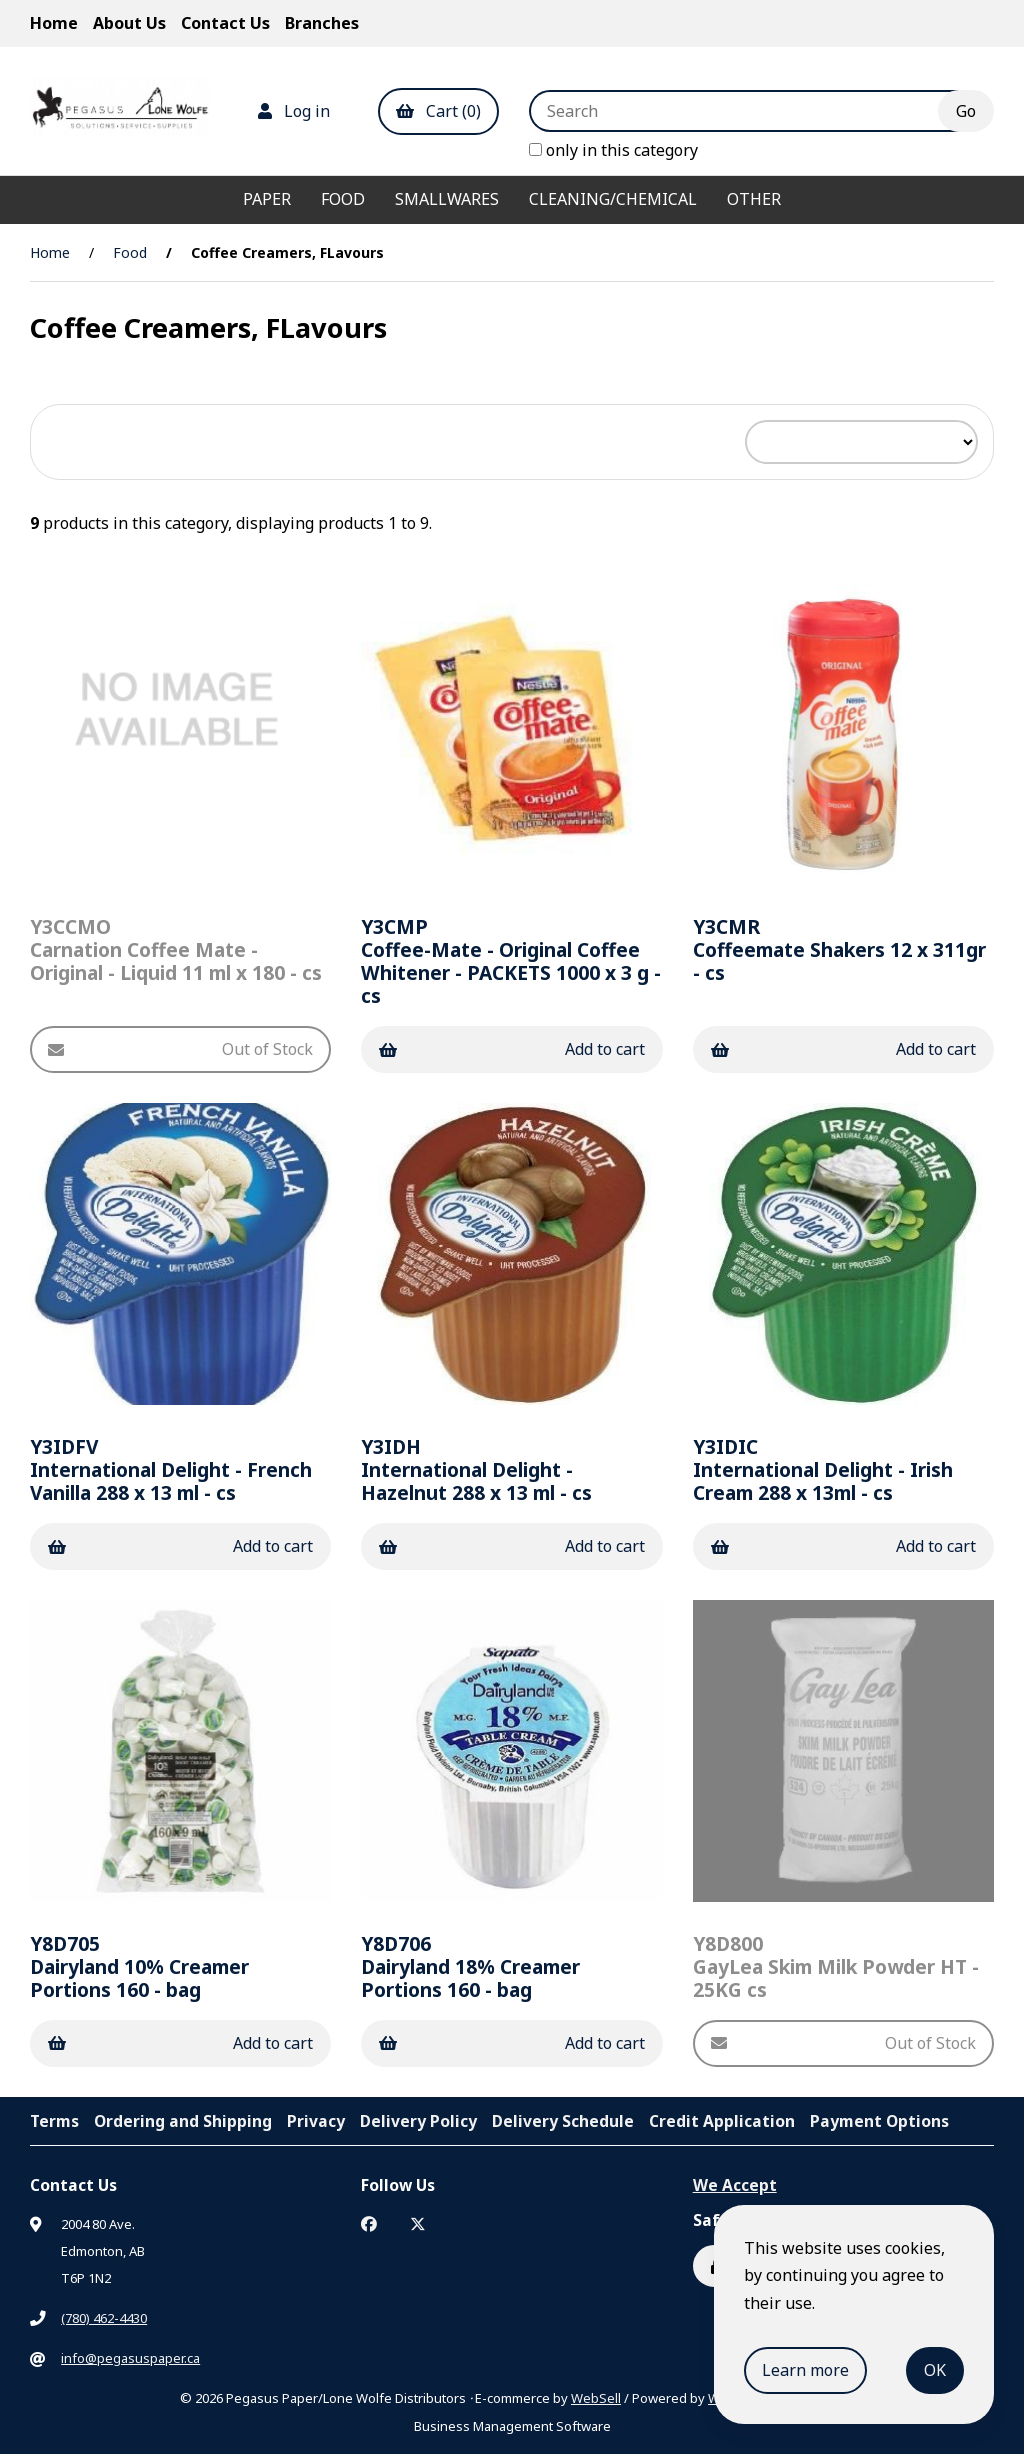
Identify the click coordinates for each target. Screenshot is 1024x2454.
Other (754, 199)
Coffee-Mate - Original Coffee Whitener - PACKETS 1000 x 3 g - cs (511, 961)
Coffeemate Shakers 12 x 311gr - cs (839, 949)
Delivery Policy (418, 2121)
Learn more (805, 2370)
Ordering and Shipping (183, 2121)
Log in (294, 111)
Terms (54, 2121)
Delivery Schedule (563, 2121)
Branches (322, 23)
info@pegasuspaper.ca (130, 2358)
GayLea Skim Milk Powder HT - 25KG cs (836, 1966)
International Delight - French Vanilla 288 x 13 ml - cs (171, 1469)
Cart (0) (438, 111)
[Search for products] (748, 111)
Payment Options (879, 2121)
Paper (267, 199)
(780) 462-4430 (104, 2318)
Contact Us (225, 23)
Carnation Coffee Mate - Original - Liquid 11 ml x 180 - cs (176, 949)
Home (54, 23)
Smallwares (447, 199)
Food (343, 199)
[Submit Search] (966, 111)
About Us (129, 23)
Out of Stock (180, 1049)
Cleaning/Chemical (613, 199)
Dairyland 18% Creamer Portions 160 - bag (470, 1966)
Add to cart (511, 1049)
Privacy (316, 2121)
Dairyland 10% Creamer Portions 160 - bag (139, 1966)
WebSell (596, 2398)
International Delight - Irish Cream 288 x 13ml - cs (823, 1469)
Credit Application (722, 2121)
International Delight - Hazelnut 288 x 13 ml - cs (476, 1469)
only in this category (613, 150)
